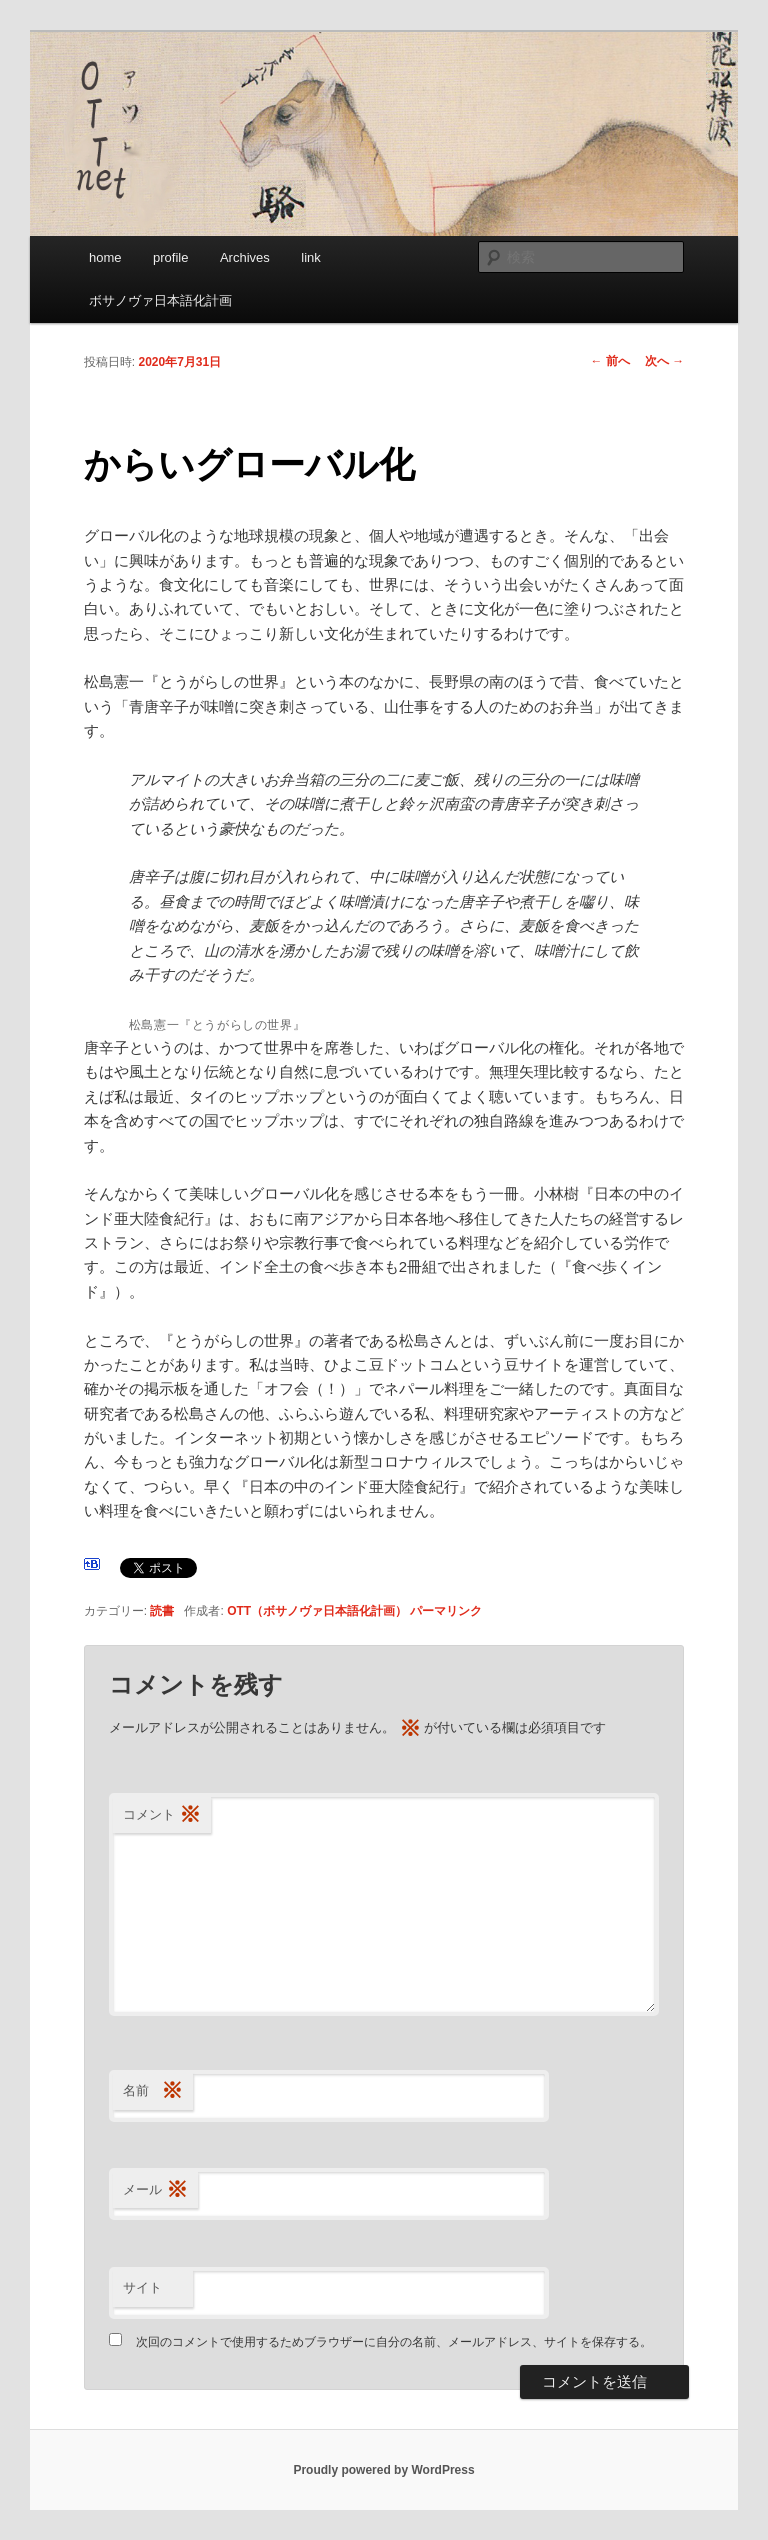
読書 (162, 1611)
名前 (153, 2091)
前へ (610, 361)
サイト (142, 2287)
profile (170, 257)
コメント (162, 1815)
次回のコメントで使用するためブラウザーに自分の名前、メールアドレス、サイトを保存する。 (394, 2342)
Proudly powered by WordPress (383, 2470)
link (311, 257)
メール (155, 2190)
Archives (245, 257)
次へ (664, 361)
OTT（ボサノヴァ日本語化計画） (317, 1611)
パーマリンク (446, 1611)
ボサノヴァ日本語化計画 (160, 300)
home (105, 257)
